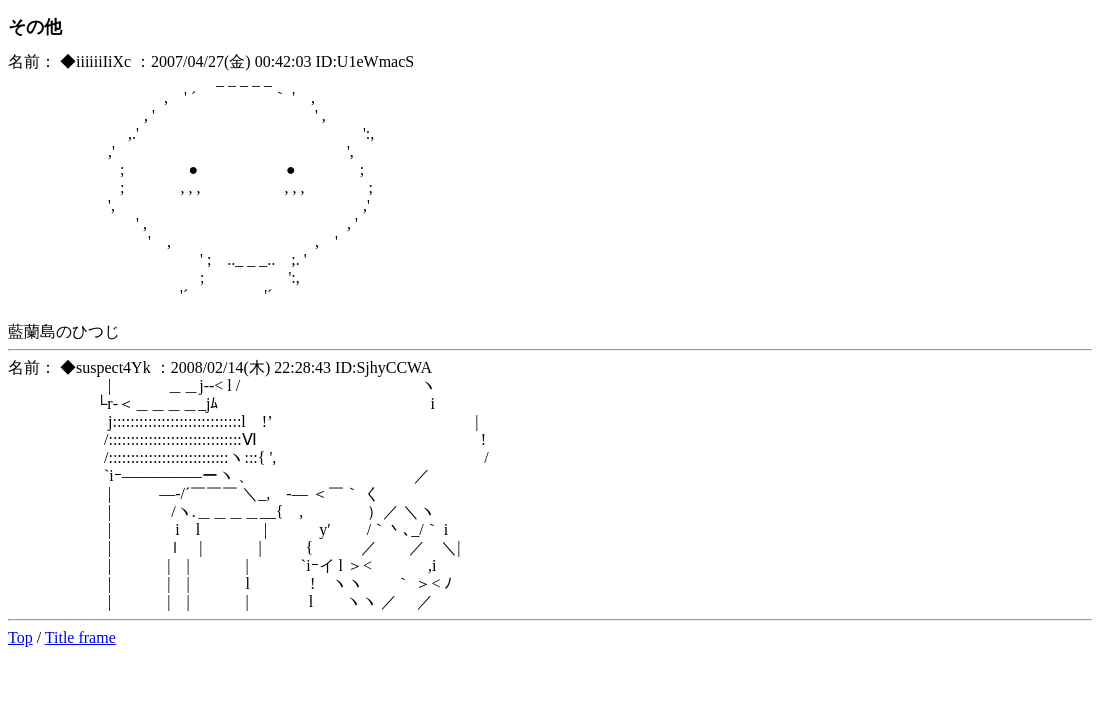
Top (20, 637)
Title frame (80, 637)
